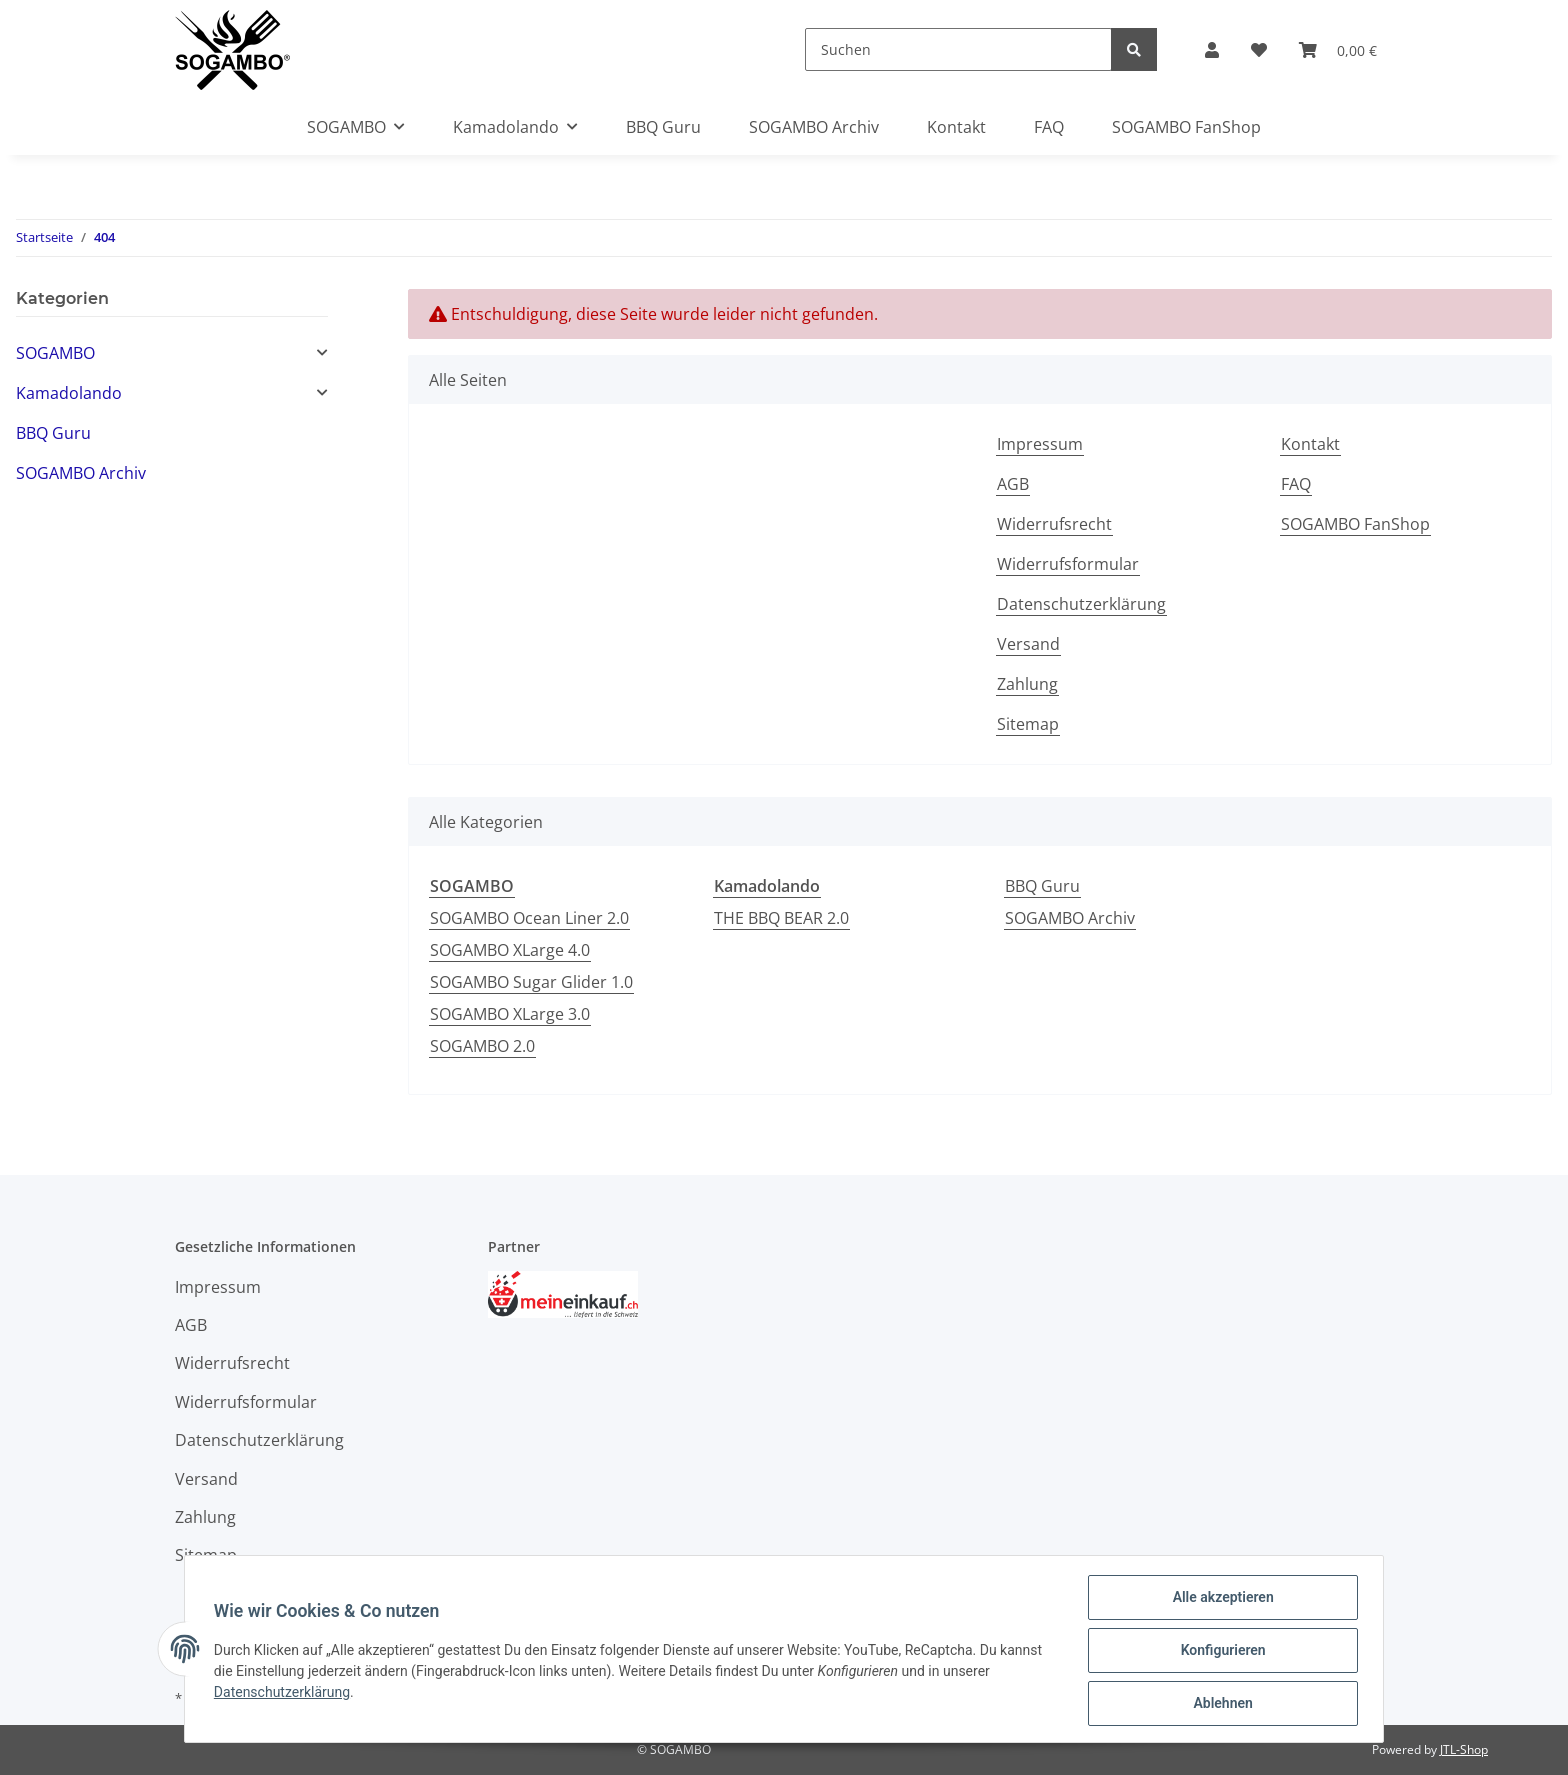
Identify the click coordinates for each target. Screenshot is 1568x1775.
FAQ (1049, 127)
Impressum (1040, 444)
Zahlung (1027, 684)
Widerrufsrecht (1054, 524)
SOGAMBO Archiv (1070, 918)
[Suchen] (958, 49)
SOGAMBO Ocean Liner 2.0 (529, 918)
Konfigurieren (1219, 1652)
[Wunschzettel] (1259, 50)
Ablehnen (1219, 1704)
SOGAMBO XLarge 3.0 (510, 1014)
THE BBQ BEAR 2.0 (781, 918)
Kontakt (956, 127)
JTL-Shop (1464, 1749)
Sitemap (1028, 724)
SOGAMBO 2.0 (482, 1046)
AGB (1013, 484)
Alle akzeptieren (1219, 1600)
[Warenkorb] (1338, 50)
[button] (1212, 50)
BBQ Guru (1042, 886)
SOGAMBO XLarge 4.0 (510, 950)
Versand (1028, 644)
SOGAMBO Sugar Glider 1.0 (531, 982)
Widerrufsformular (1068, 564)
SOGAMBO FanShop (1186, 127)
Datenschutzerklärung (1081, 604)
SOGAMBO (55, 353)
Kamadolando (69, 393)
